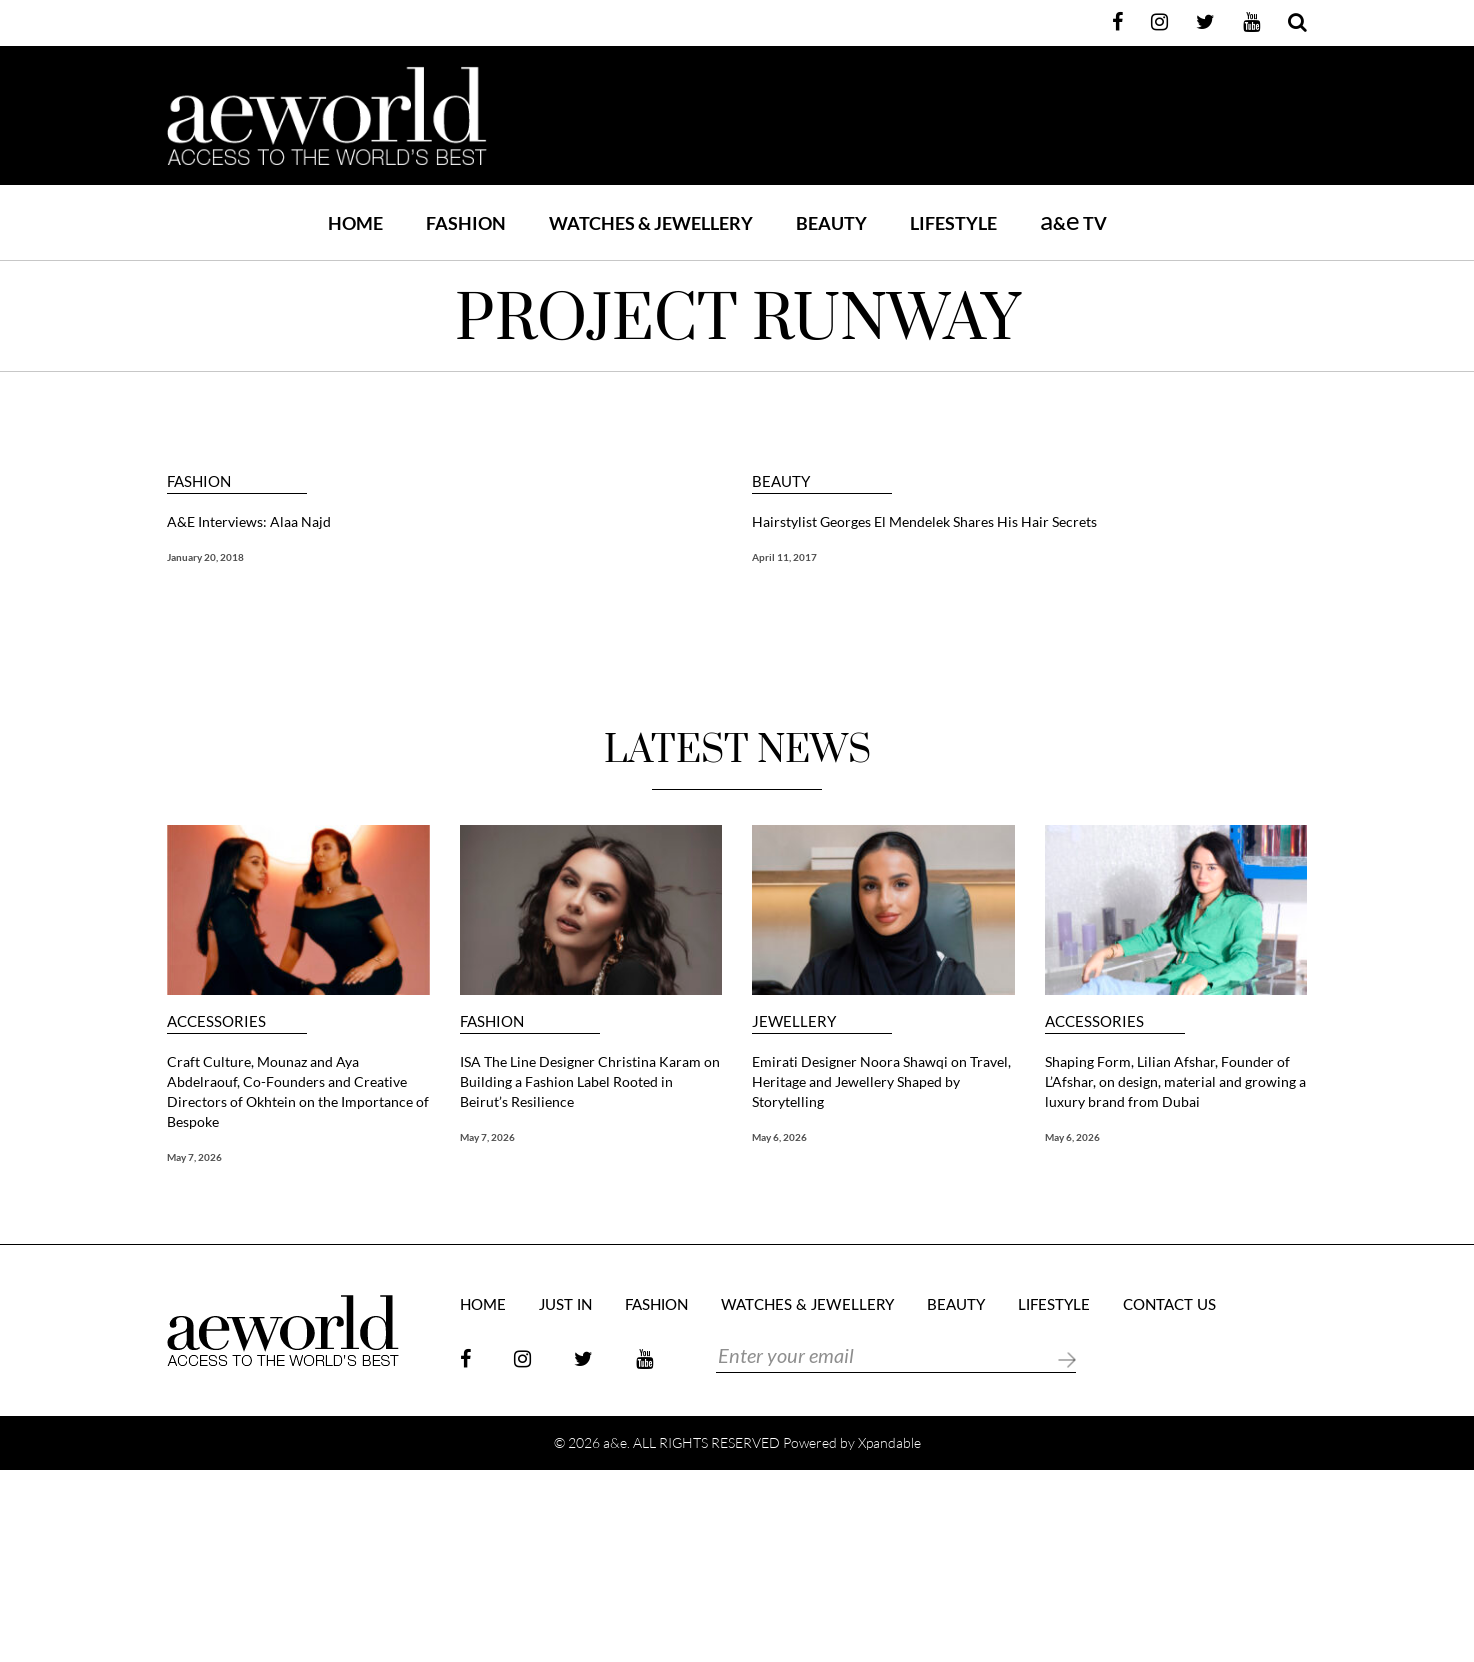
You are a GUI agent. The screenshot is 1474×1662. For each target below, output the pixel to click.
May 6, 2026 (779, 1137)
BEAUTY (831, 223)
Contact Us (1169, 1305)
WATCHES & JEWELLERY (651, 223)
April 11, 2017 (784, 557)
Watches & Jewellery (807, 1305)
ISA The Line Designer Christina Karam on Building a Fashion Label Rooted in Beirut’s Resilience (590, 1081)
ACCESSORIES (216, 1021)
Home (355, 223)
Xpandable (889, 1442)
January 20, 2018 (205, 557)
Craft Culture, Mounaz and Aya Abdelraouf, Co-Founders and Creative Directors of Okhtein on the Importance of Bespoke (298, 1091)
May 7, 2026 (194, 1157)
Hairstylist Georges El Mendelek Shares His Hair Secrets (924, 521)
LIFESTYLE (953, 223)
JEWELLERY (794, 1021)
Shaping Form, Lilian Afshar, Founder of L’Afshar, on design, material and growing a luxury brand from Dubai (1175, 1081)
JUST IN (565, 1305)
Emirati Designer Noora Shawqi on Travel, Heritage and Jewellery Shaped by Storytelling (881, 1081)
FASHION (466, 223)
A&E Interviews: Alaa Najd (249, 521)
